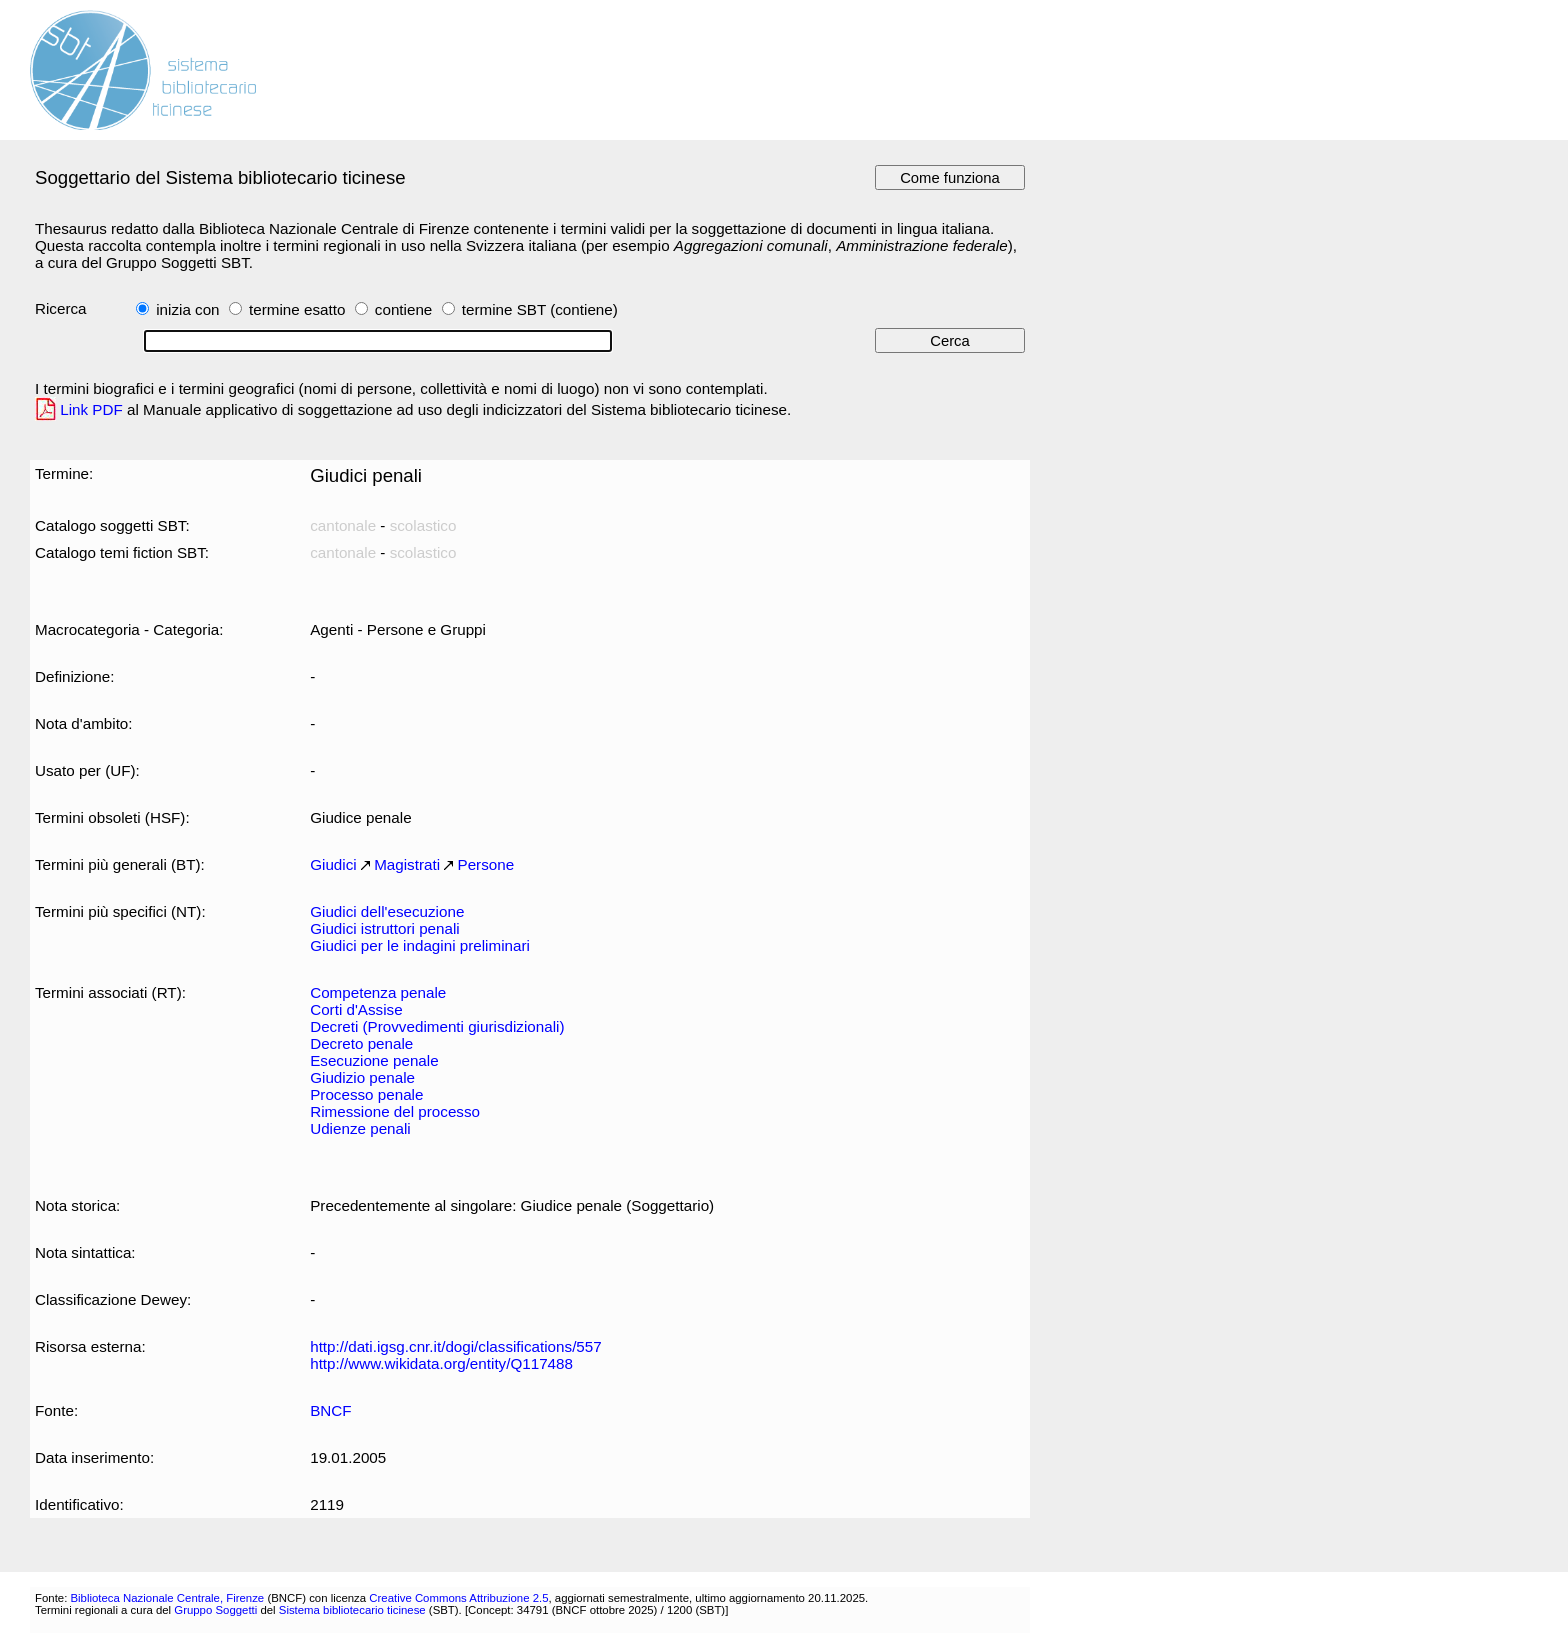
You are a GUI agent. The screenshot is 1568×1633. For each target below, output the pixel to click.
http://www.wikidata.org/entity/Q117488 (441, 1363)
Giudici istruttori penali (385, 928)
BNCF (330, 1410)
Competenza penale (378, 992)
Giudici (333, 864)
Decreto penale (361, 1043)
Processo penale (366, 1094)
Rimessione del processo (395, 1111)
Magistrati (407, 864)
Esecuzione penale (374, 1060)
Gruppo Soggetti (215, 1610)
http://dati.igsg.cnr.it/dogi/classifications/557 (456, 1346)
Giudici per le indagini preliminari (420, 945)
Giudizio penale (362, 1077)
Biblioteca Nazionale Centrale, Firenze (167, 1598)
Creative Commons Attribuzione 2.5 (458, 1598)
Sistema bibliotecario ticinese (352, 1610)
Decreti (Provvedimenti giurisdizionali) (437, 1026)
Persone (486, 864)
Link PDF (91, 409)
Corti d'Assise (356, 1009)
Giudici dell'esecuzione (387, 911)
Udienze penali (360, 1128)
